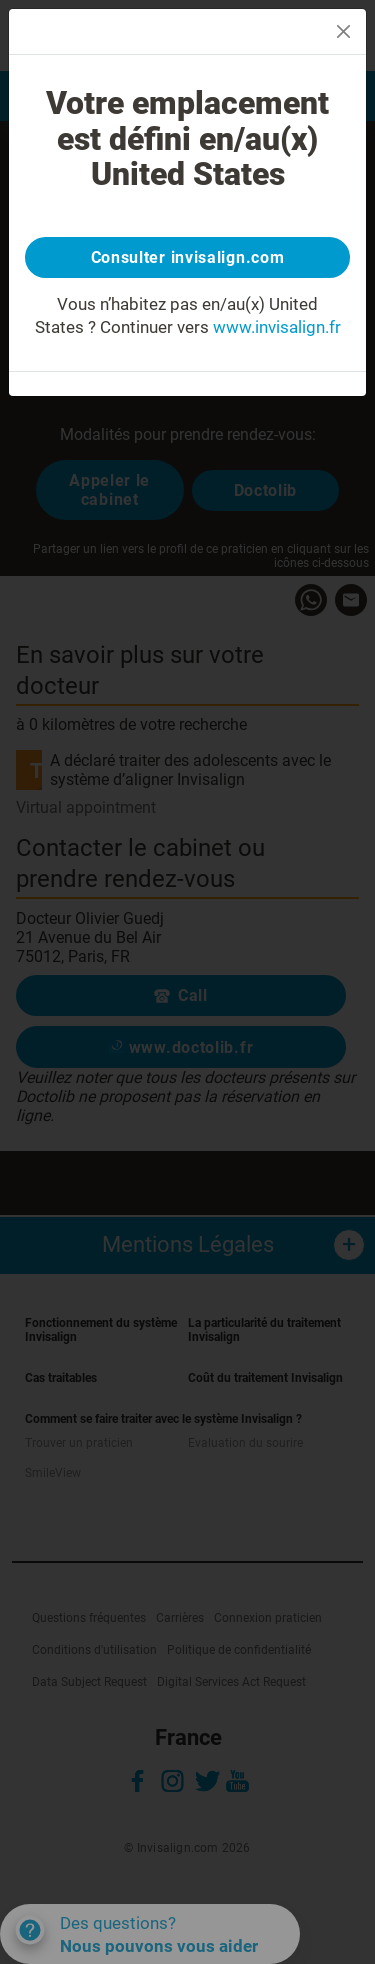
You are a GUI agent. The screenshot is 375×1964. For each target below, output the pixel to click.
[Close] (343, 31)
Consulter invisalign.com (188, 257)
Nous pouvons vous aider (159, 1946)
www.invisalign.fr (277, 327)
